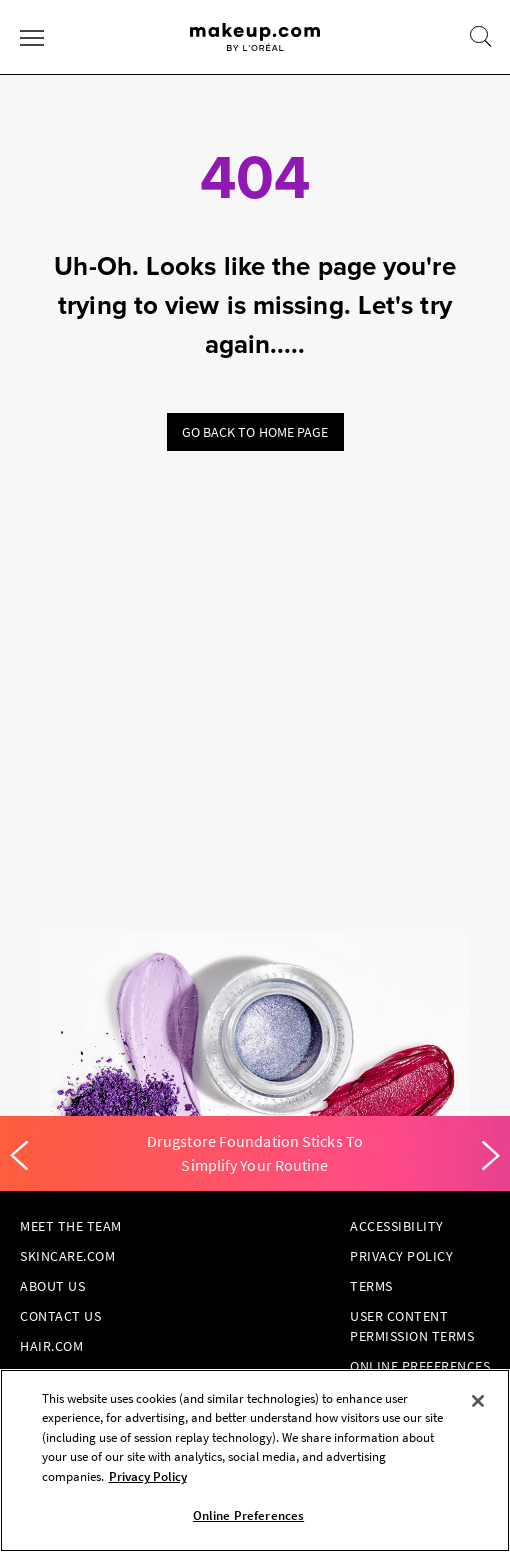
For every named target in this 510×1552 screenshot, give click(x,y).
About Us (52, 1286)
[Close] (478, 1401)
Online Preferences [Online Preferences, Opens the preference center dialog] (248, 1515)
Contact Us (60, 1316)
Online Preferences (420, 1366)
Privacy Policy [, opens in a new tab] (148, 1476)
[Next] (491, 1156)
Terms (371, 1286)
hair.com (51, 1346)
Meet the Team (71, 1226)
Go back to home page (255, 432)
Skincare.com (67, 1256)
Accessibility (397, 1226)
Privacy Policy (401, 1256)
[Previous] (19, 1156)
